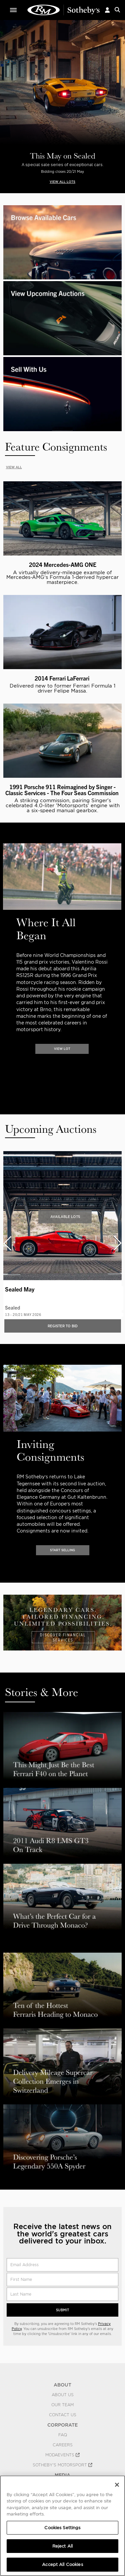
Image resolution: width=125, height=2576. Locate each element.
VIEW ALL (14, 467)
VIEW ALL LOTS (62, 181)
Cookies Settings (62, 2527)
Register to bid (63, 1326)
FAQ (62, 2435)
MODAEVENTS (62, 2455)
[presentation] (4, 956)
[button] (107, 10)
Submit (62, 2310)
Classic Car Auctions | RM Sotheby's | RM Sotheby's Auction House (63, 10)
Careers (63, 2445)
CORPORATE (62, 2425)
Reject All (62, 2546)
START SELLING (62, 1550)
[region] (62, 2525)
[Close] (117, 2484)
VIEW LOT (62, 1049)
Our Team (62, 2405)
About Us (63, 2395)
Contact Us (62, 2415)
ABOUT (62, 2384)
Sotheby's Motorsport (62, 2465)
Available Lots (65, 1217)
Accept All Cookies (62, 2564)
